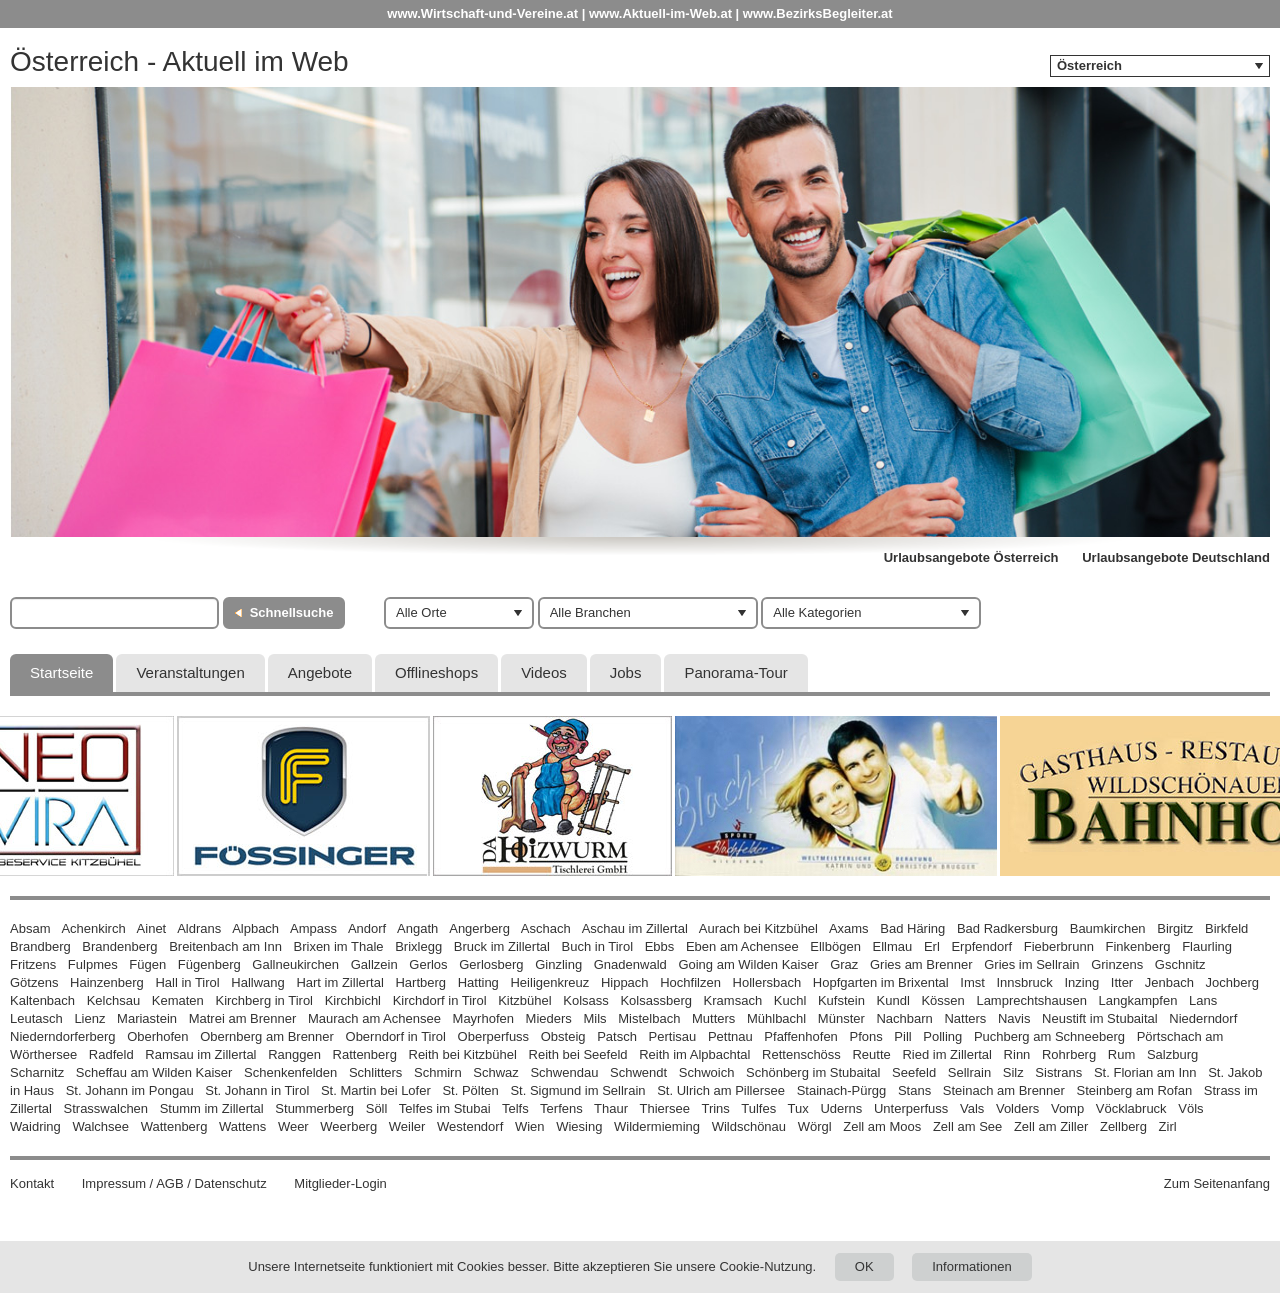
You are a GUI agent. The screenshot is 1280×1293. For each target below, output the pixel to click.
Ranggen (294, 1054)
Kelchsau (113, 1000)
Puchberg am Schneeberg (1049, 1036)
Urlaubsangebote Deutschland (1176, 557)
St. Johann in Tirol (257, 1090)
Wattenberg (174, 1126)
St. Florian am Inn (1145, 1072)
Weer (293, 1126)
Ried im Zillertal (947, 1054)
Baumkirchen (1108, 928)
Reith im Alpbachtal (694, 1054)
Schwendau (564, 1072)
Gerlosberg (491, 964)
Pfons (865, 1036)
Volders (1017, 1108)
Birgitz (1175, 928)
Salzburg (1172, 1054)
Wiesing (579, 1126)
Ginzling (558, 964)
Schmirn (438, 1072)
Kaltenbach (42, 1000)
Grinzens (1117, 964)
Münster (841, 1018)
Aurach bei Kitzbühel (758, 928)
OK (864, 1266)
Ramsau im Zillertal (200, 1054)
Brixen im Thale (339, 946)
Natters (965, 1018)
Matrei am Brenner (243, 1018)
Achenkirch (93, 928)
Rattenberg (365, 1054)
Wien (530, 1126)
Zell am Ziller (1051, 1126)
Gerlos (428, 964)
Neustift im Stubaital (1100, 1018)
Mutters (713, 1018)
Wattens (242, 1126)
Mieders (549, 1018)
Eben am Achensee (742, 946)
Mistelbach (649, 1018)
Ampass (313, 928)
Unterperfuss (911, 1108)
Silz (1013, 1072)
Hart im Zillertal (339, 982)
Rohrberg (1069, 1054)
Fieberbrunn (1059, 946)
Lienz (89, 1018)
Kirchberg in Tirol (264, 1000)
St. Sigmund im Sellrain (577, 1090)
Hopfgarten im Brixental (881, 982)
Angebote (320, 672)
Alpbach (255, 928)
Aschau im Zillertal (635, 928)
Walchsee (100, 1126)
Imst (972, 982)
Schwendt (638, 1072)
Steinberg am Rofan (1135, 1090)
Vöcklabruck (1131, 1108)
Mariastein (147, 1018)
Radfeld (111, 1054)
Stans (914, 1090)
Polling (942, 1036)
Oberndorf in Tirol (396, 1036)
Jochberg (1232, 982)
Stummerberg (314, 1108)
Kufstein (841, 1000)
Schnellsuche (292, 612)
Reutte (871, 1054)
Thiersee (664, 1108)
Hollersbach (767, 982)
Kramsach (733, 1000)
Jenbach (1169, 982)
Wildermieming (657, 1126)
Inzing (1081, 982)
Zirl (1168, 1126)
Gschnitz (1180, 964)
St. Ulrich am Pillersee (721, 1090)
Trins (715, 1108)
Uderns (841, 1108)
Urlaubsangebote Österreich (971, 557)
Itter (1122, 982)
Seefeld (914, 1072)
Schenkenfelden (290, 1072)
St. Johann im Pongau (130, 1090)
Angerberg (479, 928)
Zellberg (1123, 1126)
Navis (1014, 1018)
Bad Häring (912, 928)
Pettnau (730, 1036)
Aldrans (199, 928)
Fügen (147, 964)
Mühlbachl (776, 1018)
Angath (417, 928)
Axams (849, 928)
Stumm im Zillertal (212, 1108)
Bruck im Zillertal (502, 946)
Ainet (152, 928)
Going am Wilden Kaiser (748, 964)
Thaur (611, 1108)
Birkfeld (1226, 928)
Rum (1121, 1054)
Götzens (34, 982)
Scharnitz (37, 1072)
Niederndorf (1203, 1018)
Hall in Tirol (187, 982)
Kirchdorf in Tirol (440, 1000)
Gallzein (374, 964)
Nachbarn (904, 1018)
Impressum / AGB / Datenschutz (174, 1183)
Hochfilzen (690, 982)
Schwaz (496, 1072)
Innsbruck (1024, 982)
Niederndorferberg (63, 1036)
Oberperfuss (494, 1036)
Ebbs (660, 946)
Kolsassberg (656, 1000)
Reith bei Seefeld (578, 1054)
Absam (30, 928)
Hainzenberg (107, 982)
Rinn (1017, 1054)
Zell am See (967, 1126)
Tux (798, 1108)
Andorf (367, 928)
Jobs (626, 672)
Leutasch (36, 1018)
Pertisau (673, 1036)
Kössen (942, 1000)
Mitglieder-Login (340, 1183)
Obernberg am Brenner (267, 1036)
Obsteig (563, 1036)
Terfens (561, 1108)
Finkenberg (1138, 946)
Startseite (61, 672)
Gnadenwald (630, 964)
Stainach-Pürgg (842, 1090)
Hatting (478, 982)
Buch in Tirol (598, 946)
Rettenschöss (801, 1054)
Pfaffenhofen (801, 1036)
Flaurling (1207, 946)
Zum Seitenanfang (1217, 1183)
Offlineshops (436, 672)
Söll (377, 1108)
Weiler (407, 1126)
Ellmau (893, 946)
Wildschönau (749, 1126)
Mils (594, 1018)
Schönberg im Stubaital (813, 1072)
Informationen (972, 1266)
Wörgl (815, 1126)
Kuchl (790, 1000)
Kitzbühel (524, 1000)
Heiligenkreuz (549, 982)
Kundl (893, 1000)
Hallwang (257, 982)
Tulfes (758, 1108)
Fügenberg (209, 964)
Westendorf (470, 1126)
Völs (1190, 1108)
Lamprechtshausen (1031, 1000)
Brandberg (40, 946)
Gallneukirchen (295, 964)
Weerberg (348, 1126)
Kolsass (586, 1000)
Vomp (1067, 1108)
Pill (904, 1036)
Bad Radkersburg (1007, 928)
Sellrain (969, 1072)
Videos (544, 672)
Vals (972, 1108)
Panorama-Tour (735, 672)
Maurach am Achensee (374, 1018)
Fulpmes (93, 964)
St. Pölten (470, 1090)
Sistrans (1058, 1072)
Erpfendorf (981, 946)
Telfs (515, 1108)
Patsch (617, 1036)
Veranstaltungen (190, 672)
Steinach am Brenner (1004, 1090)
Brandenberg (119, 946)
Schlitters (375, 1072)
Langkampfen (1138, 1000)
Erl (932, 946)
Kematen (178, 1000)
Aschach (546, 928)
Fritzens (33, 964)
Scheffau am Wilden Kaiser (154, 1072)
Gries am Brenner (921, 964)
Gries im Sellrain (1031, 964)
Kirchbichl (353, 1000)
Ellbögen (835, 946)
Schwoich (707, 1072)
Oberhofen (157, 1036)
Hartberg (420, 982)
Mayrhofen (483, 1018)
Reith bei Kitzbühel (463, 1054)
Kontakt (32, 1183)
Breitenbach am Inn (225, 946)
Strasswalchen (106, 1108)
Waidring (35, 1126)
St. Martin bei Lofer (376, 1090)
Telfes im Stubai (445, 1108)
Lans (1203, 1000)
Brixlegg (418, 946)
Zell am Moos (882, 1126)
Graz (844, 964)
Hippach (625, 982)
